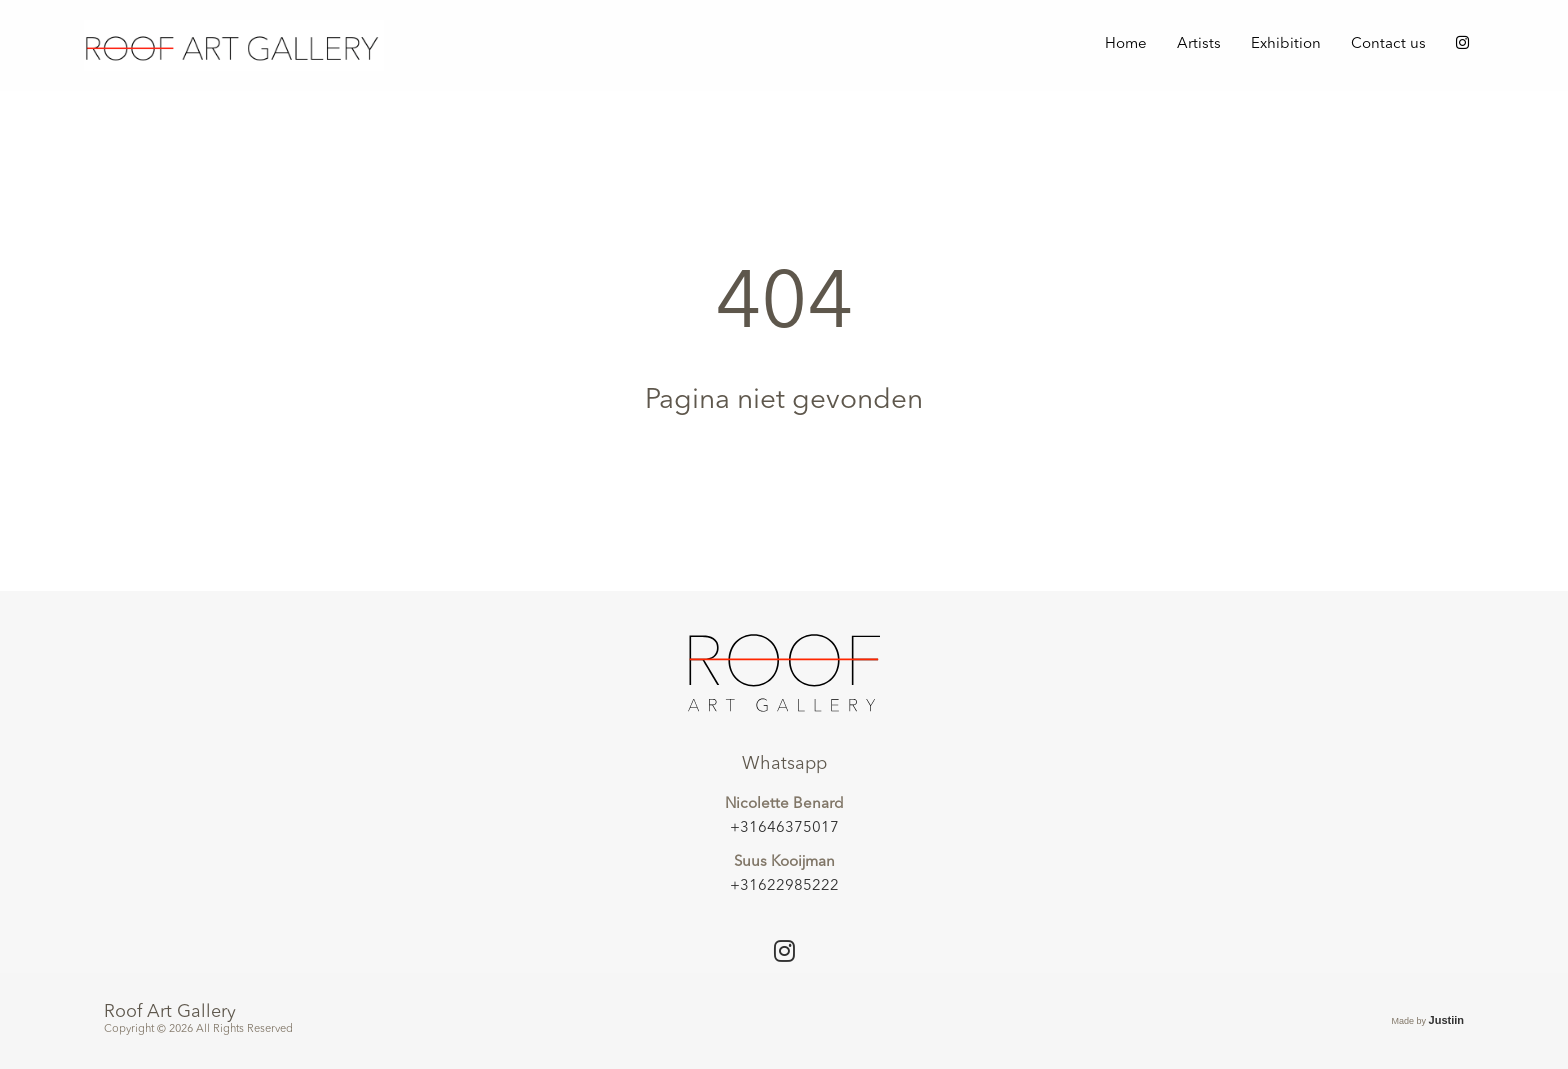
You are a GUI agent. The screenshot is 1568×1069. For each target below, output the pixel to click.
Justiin (1446, 1020)
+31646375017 (784, 828)
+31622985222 (784, 886)
